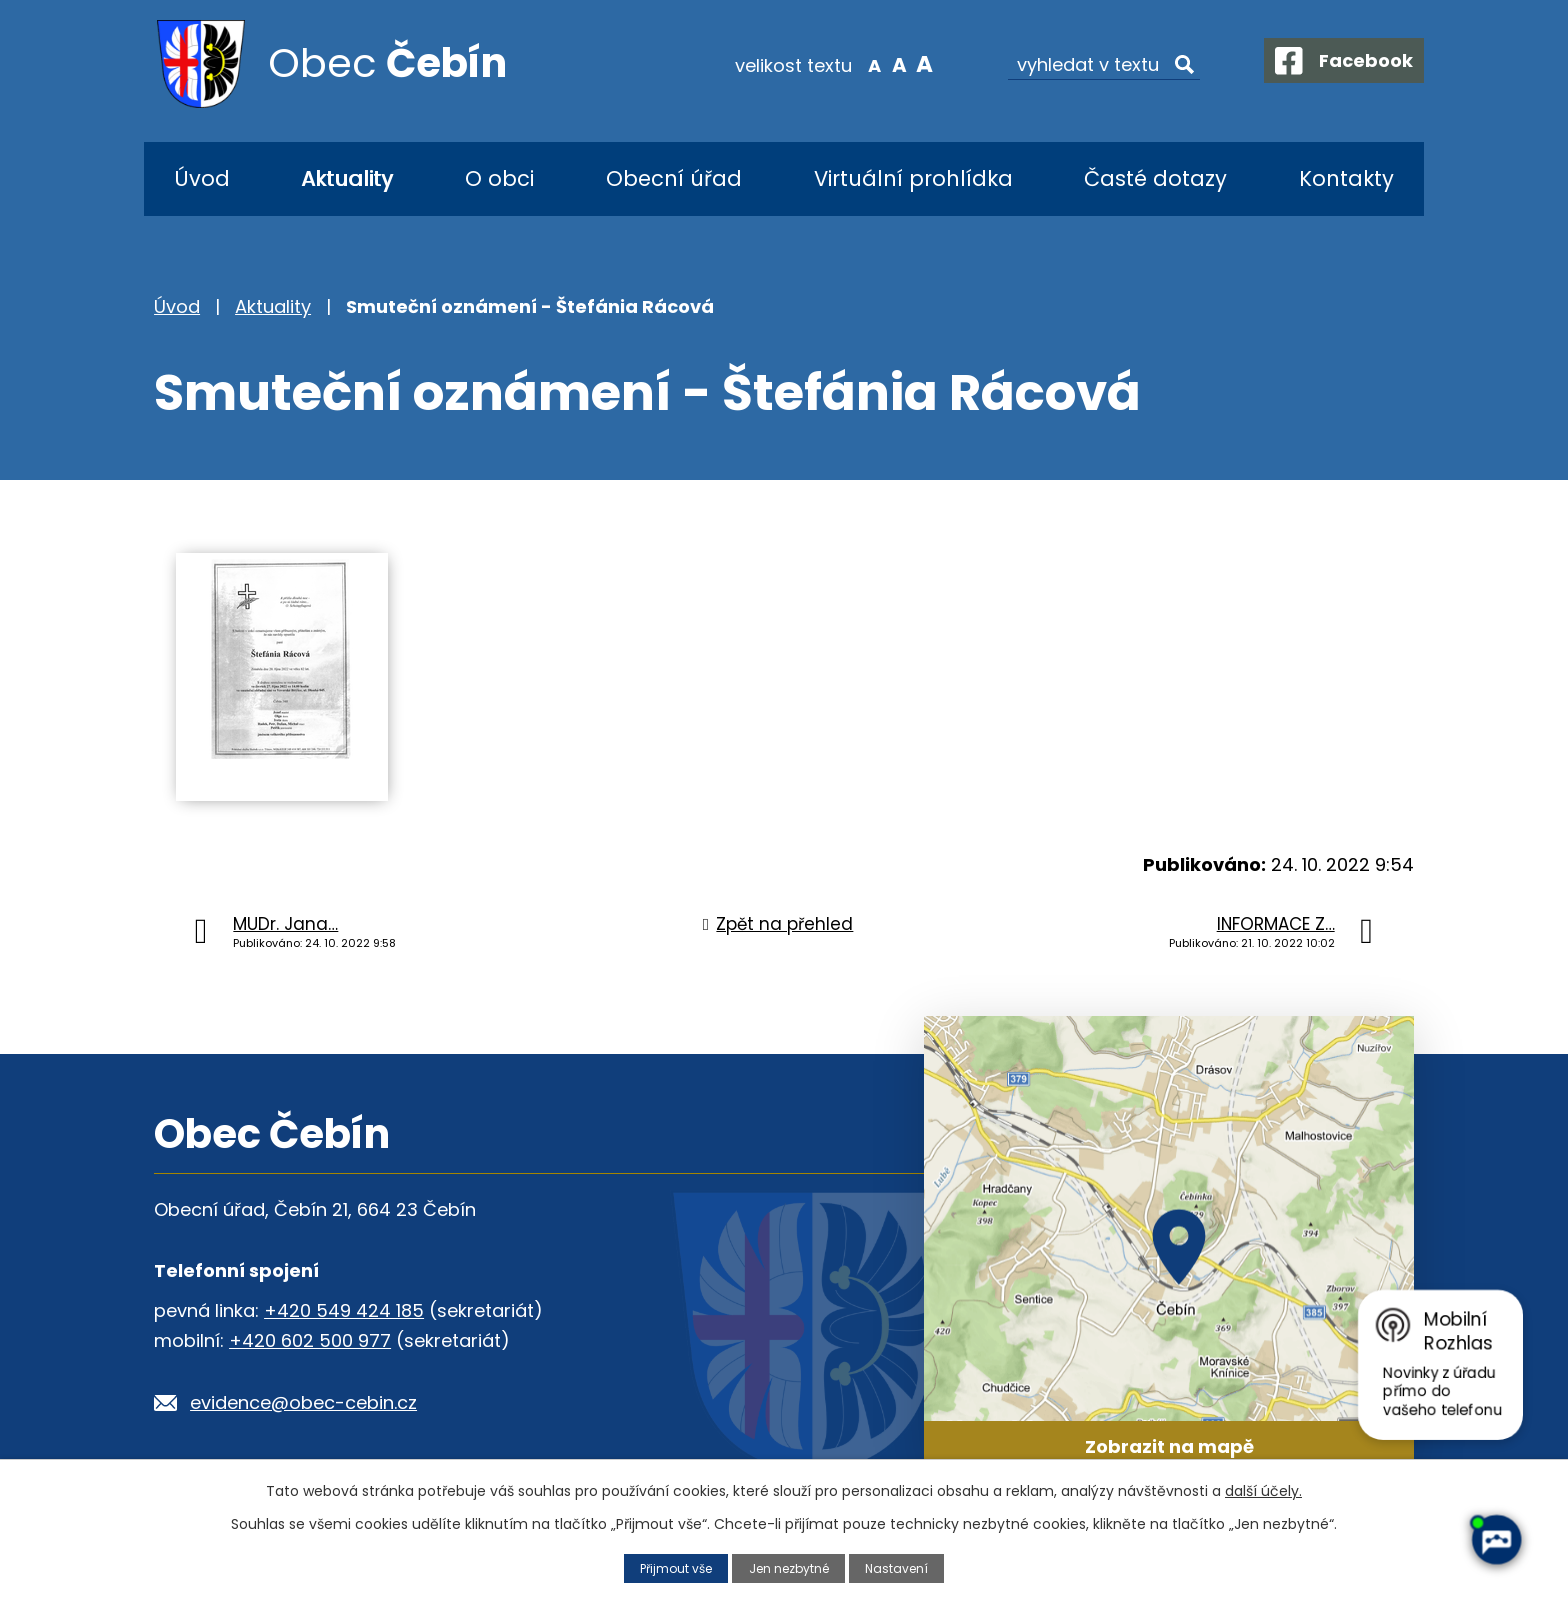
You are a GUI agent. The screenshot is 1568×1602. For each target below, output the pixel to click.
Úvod (202, 178)
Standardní (884, 64)
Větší (909, 64)
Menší (859, 64)
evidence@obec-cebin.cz (303, 1402)
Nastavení (903, 1567)
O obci (499, 178)
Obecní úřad (674, 178)
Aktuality (347, 178)
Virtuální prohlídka (913, 178)
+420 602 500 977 (310, 1340)
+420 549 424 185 (344, 1310)
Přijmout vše (671, 1567)
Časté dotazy (1155, 178)
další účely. (1263, 1491)
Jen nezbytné (790, 1567)
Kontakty (1346, 178)
